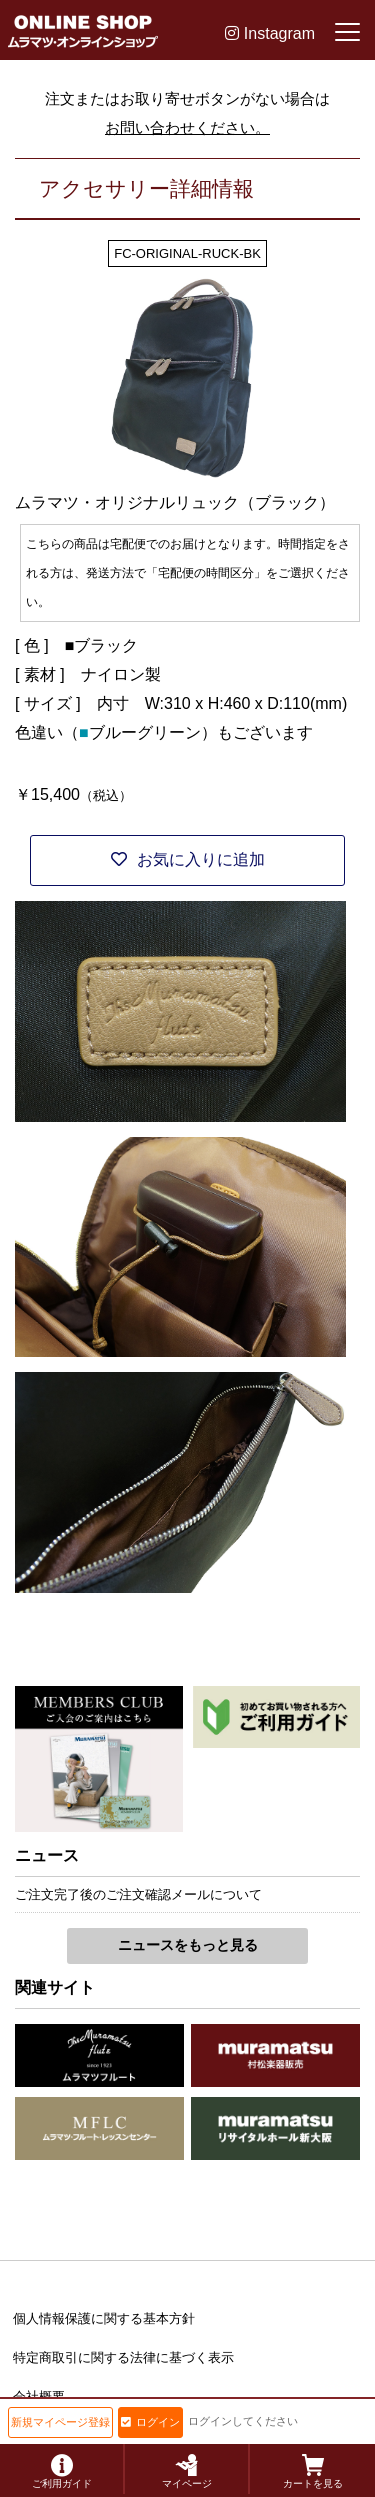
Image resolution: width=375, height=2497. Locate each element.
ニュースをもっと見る (188, 1945)
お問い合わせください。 (187, 127)
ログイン (150, 2422)
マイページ (187, 2471)
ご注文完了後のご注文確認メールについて (138, 1894)
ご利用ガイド (62, 2471)
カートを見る (313, 2471)
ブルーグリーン (145, 732)
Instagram (270, 33)
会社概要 (39, 2396)
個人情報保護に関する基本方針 (104, 2318)
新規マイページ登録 (60, 2422)
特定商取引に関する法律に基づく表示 (123, 2357)
